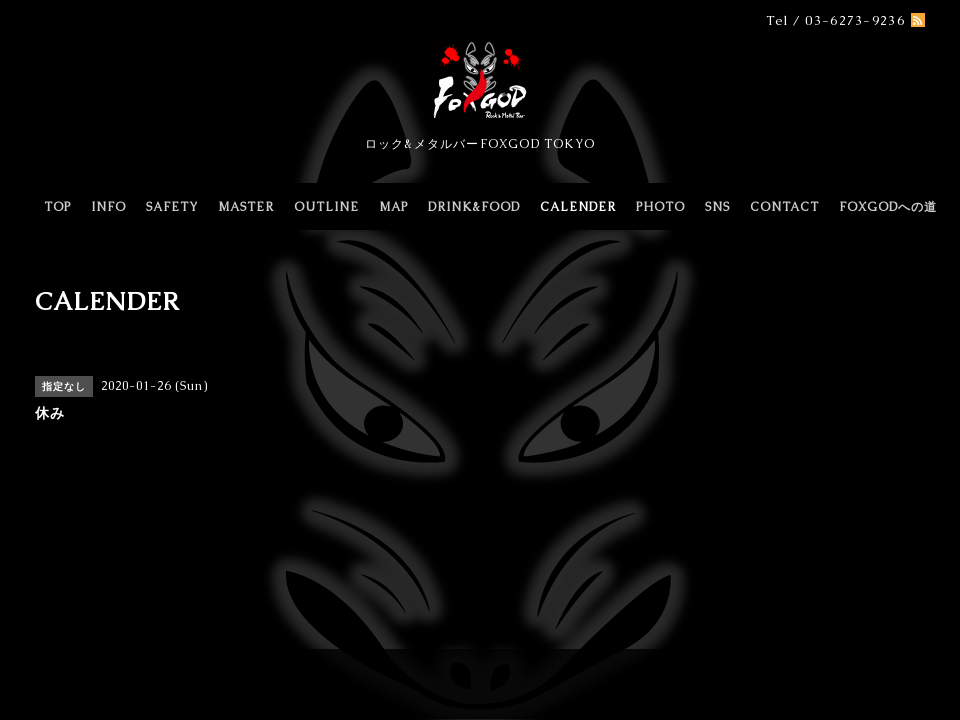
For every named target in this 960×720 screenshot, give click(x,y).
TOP (57, 207)
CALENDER (578, 207)
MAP (393, 207)
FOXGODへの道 (888, 207)
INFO (108, 207)
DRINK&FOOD (474, 207)
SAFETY (172, 207)
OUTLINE (326, 207)
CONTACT (784, 207)
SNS (717, 207)
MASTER (246, 207)
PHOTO (660, 207)
